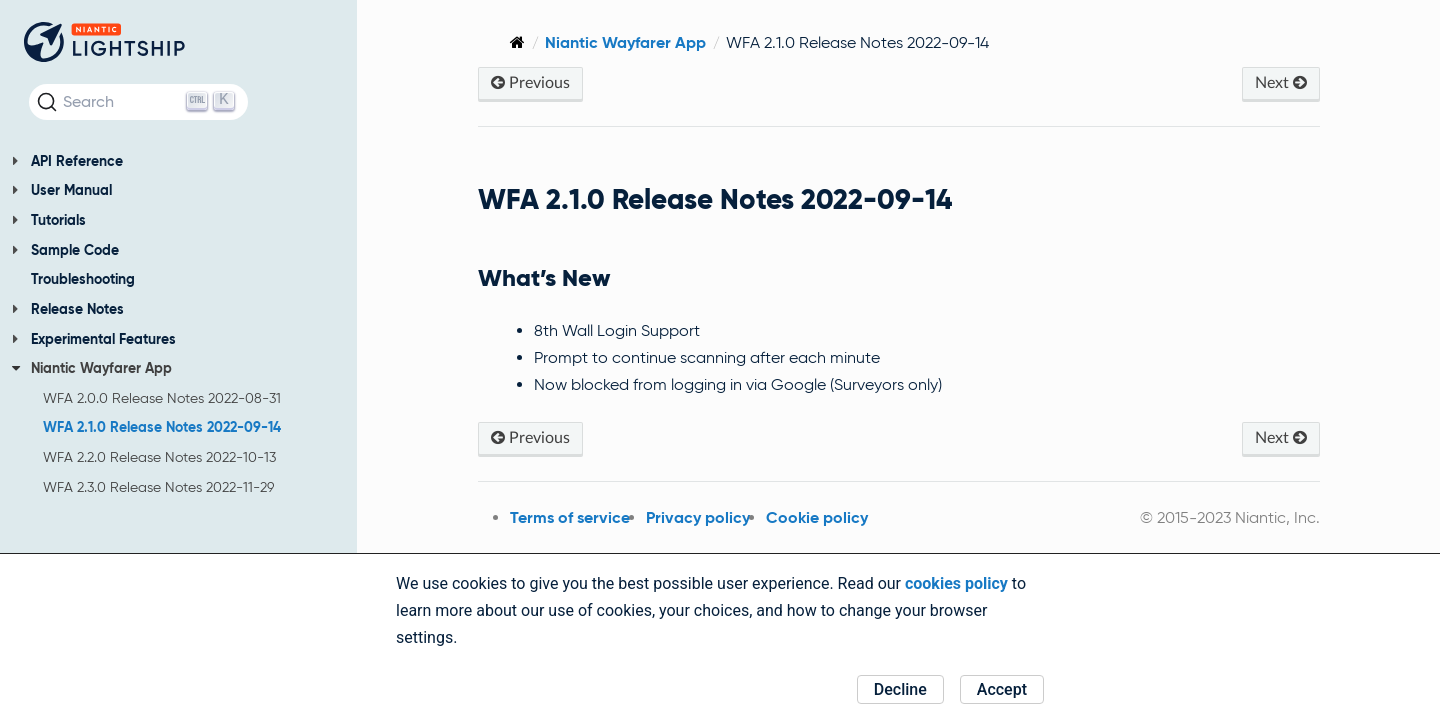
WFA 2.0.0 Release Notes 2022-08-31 (162, 398)
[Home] (504, 42)
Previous (517, 82)
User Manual (62, 190)
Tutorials (49, 220)
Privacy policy (685, 517)
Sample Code (65, 250)
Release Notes (68, 309)
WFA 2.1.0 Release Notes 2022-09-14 (162, 427)
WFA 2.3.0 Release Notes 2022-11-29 (158, 487)
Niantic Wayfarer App (92, 368)
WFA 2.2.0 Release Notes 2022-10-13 (159, 457)
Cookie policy (804, 517)
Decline (900, 689)
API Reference (67, 161)
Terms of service (557, 517)
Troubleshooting (83, 279)
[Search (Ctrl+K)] (138, 102)
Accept (1002, 689)
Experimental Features (94, 339)
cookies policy (956, 583)
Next (1280, 82)
